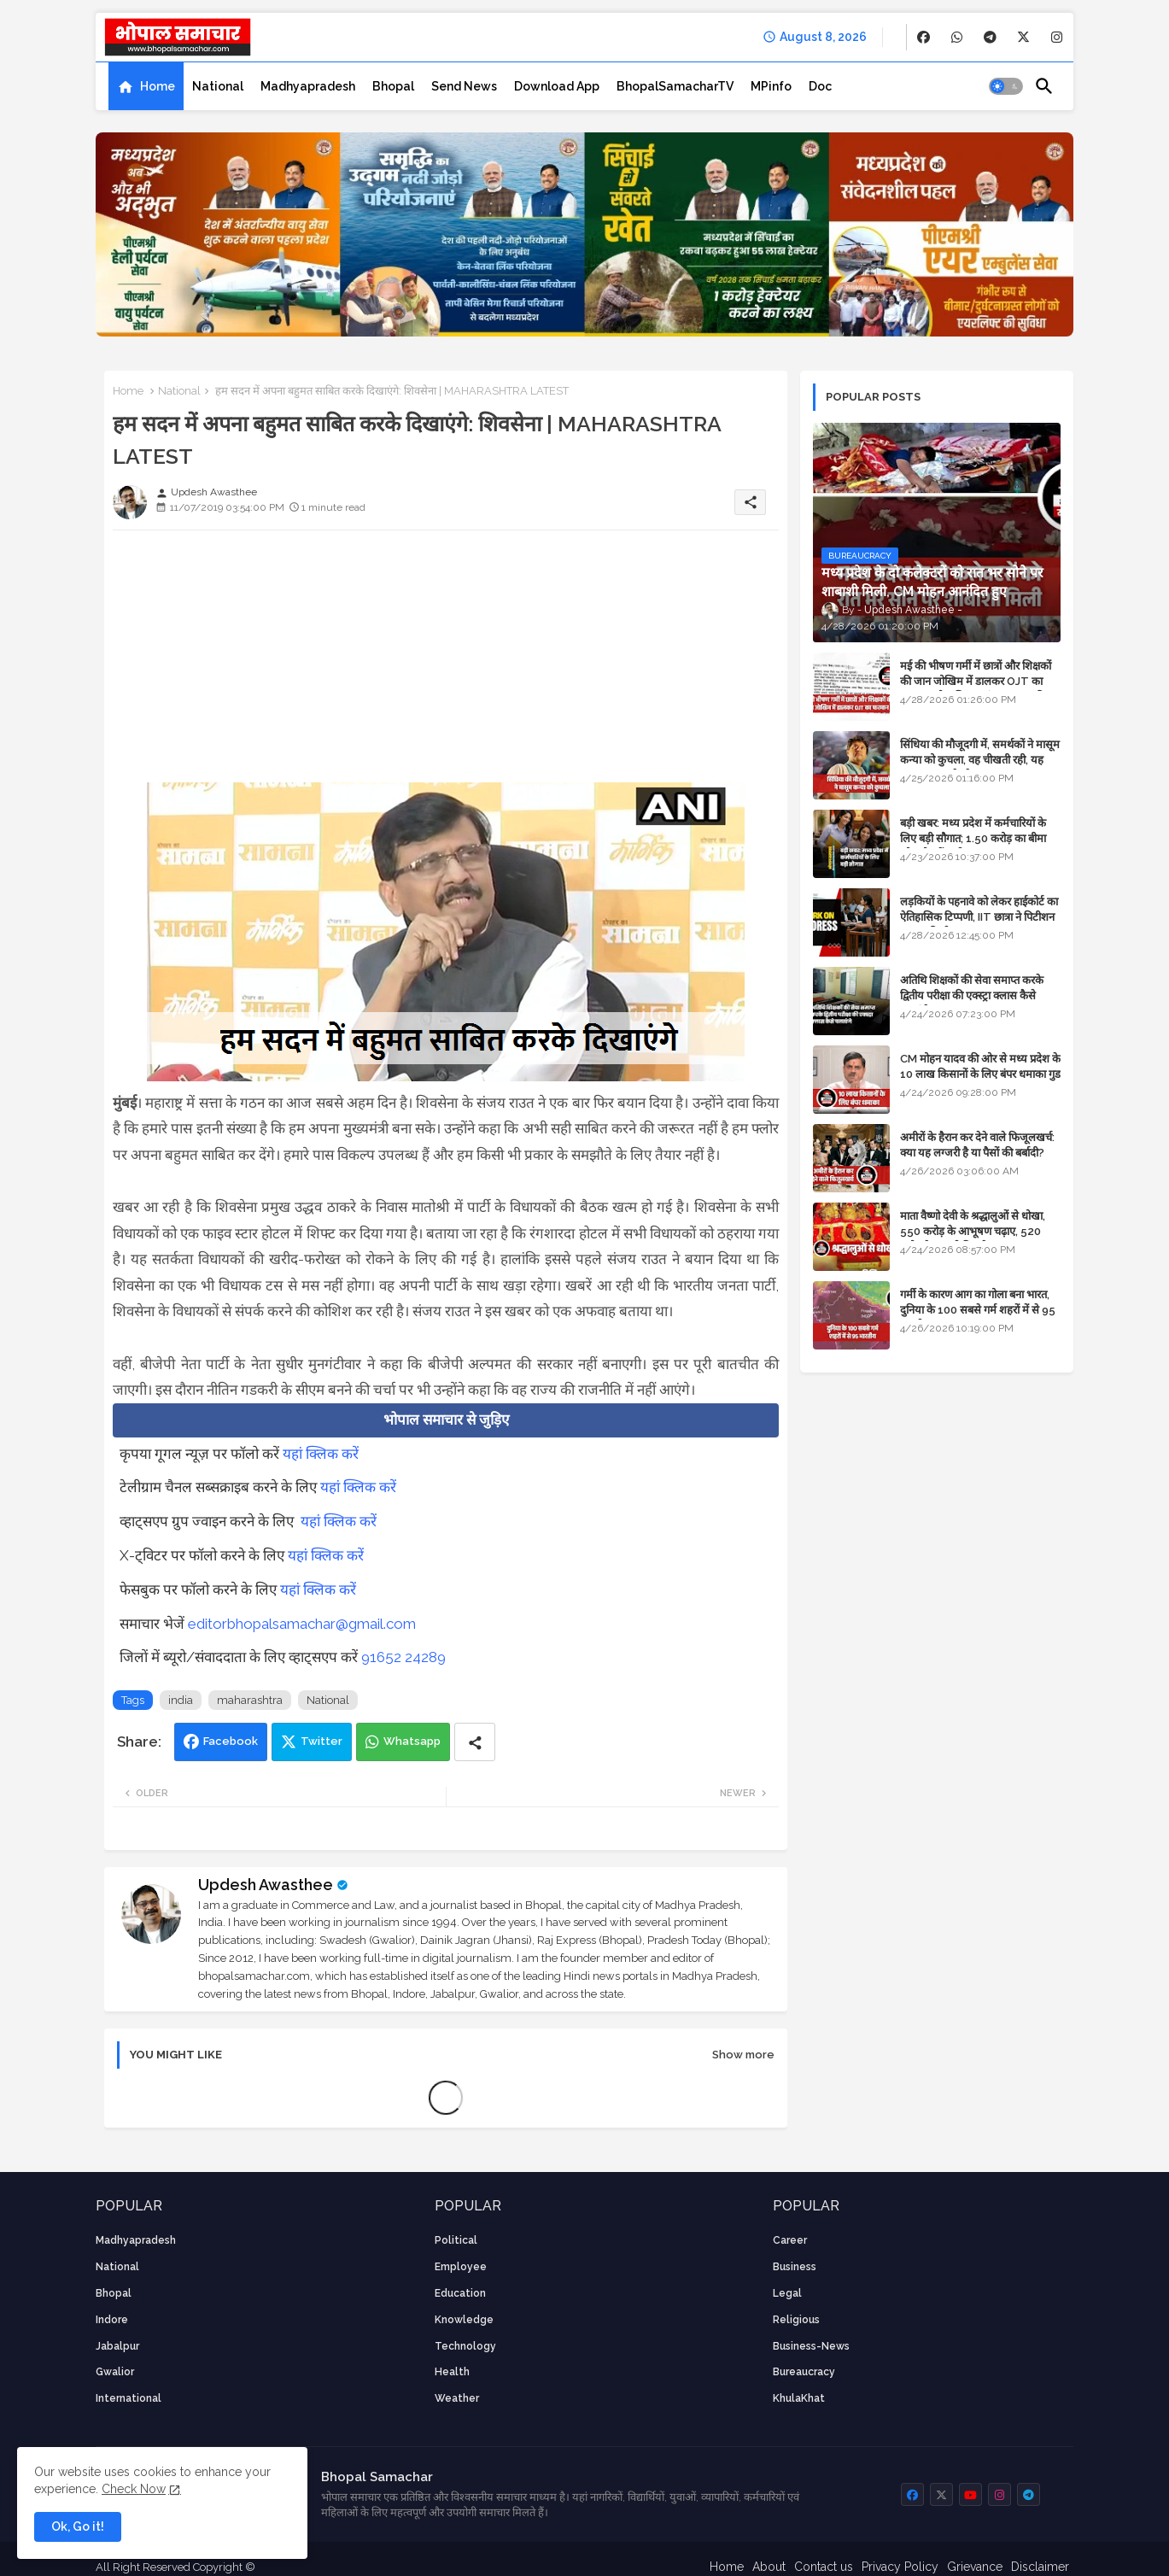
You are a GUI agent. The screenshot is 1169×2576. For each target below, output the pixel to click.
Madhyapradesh (307, 86)
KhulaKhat (799, 2398)
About (769, 2566)
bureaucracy (804, 2372)
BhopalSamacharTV (675, 86)
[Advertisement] (446, 662)
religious (796, 2320)
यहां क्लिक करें (321, 1453)
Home (157, 86)
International (128, 2398)
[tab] (146, 86)
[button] (1006, 86)
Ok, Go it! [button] (77, 2526)
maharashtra (250, 1700)
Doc (820, 86)
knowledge (464, 2320)
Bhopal (393, 86)
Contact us (823, 2566)
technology (465, 2346)
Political (456, 2240)
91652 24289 (403, 1657)
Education (460, 2293)
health (452, 2372)
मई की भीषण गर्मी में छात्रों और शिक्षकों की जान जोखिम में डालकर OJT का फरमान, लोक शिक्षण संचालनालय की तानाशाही (975, 689)
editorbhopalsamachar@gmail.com (302, 1623)
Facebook (230, 1741)
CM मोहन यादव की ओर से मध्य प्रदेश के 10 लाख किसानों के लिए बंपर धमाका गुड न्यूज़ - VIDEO (980, 1074)
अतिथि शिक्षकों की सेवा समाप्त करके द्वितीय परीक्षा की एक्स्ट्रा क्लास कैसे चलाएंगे (971, 995)
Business (794, 2267)
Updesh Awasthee (265, 1885)
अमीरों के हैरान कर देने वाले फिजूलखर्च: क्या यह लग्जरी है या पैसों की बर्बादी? (977, 1145)
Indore (112, 2320)
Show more (743, 2054)
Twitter (321, 1741)
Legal (787, 2293)
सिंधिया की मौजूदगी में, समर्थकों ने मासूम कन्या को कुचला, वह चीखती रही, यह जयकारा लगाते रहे (980, 760)
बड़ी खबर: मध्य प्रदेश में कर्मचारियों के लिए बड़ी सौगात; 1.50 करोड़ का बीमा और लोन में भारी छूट (973, 838)
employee (461, 2267)
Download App (556, 86)
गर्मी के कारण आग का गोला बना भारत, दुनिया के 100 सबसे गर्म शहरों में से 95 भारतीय (977, 1310)
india (180, 1700)
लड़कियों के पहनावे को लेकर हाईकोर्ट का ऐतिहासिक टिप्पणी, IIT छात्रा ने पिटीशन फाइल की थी (979, 917)
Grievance (974, 2566)
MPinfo (771, 86)
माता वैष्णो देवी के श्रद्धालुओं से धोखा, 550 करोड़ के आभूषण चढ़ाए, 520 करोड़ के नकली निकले (972, 1231)
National (217, 86)
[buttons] (923, 37)
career (790, 2240)
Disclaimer (1040, 2566)
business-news (811, 2346)
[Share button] (474, 1742)
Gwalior (115, 2372)
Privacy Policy (900, 2566)
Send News (464, 86)
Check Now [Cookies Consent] (134, 2489)
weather (457, 2398)
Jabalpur (117, 2346)
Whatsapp (412, 1741)
